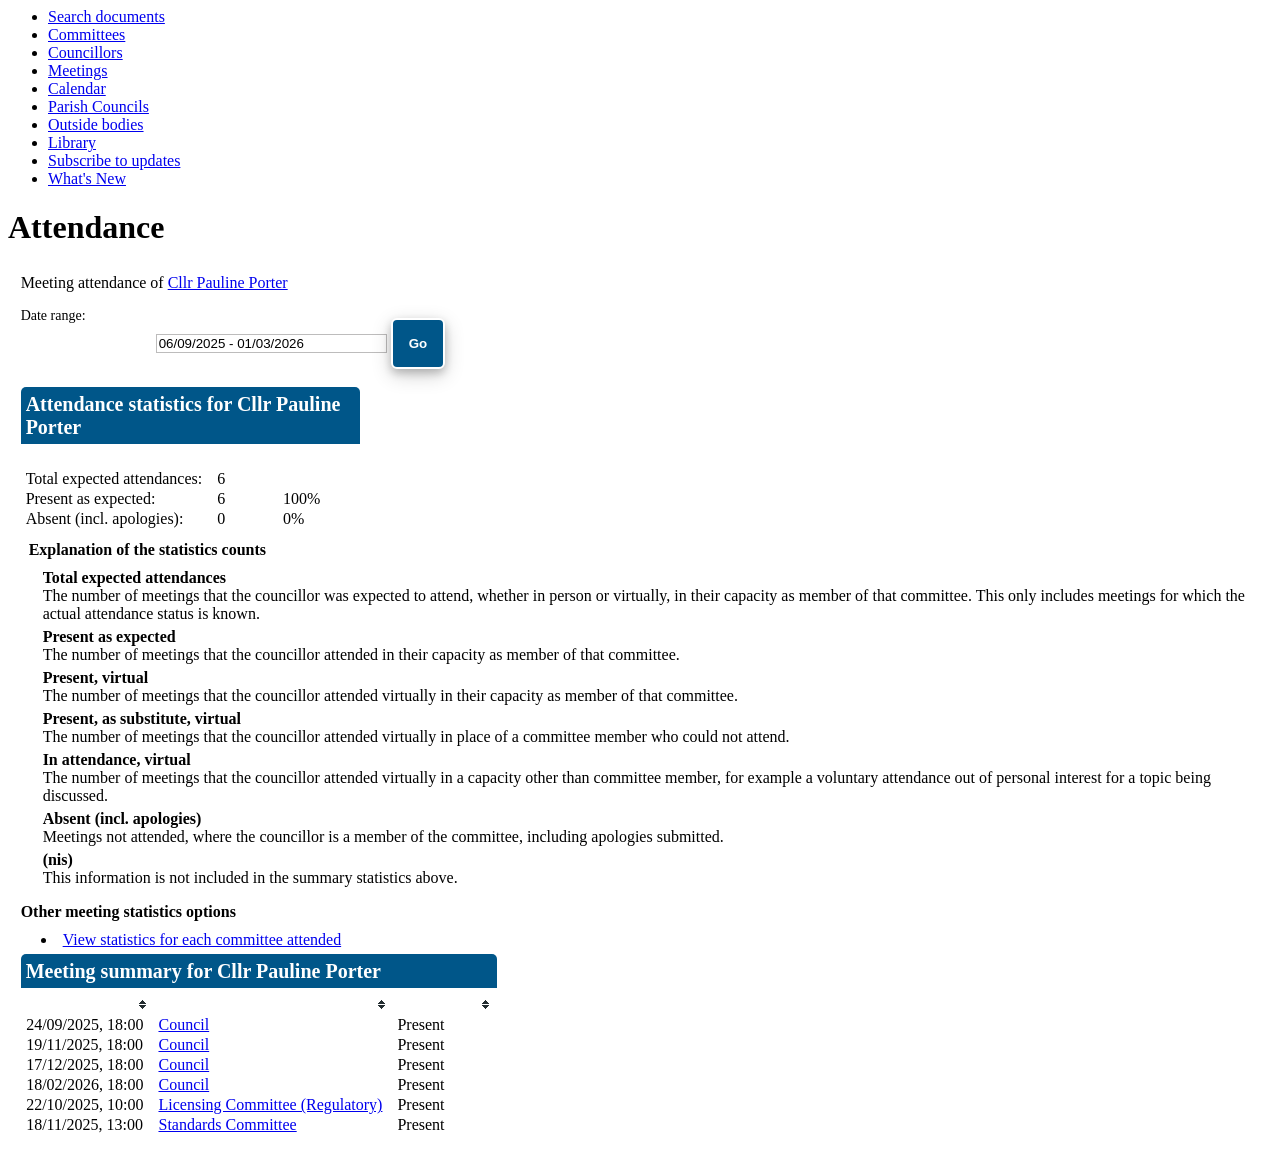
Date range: (53, 315)
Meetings (78, 70)
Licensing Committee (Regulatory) (270, 1104)
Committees (86, 34)
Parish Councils (98, 106)
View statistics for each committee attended (202, 939)
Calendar (77, 88)
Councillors (85, 52)
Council (183, 1024)
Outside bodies (96, 124)
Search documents (106, 16)
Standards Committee (227, 1124)
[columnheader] (87, 1004)
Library (72, 142)
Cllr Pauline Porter (228, 282)
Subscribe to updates (114, 160)
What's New (87, 178)
